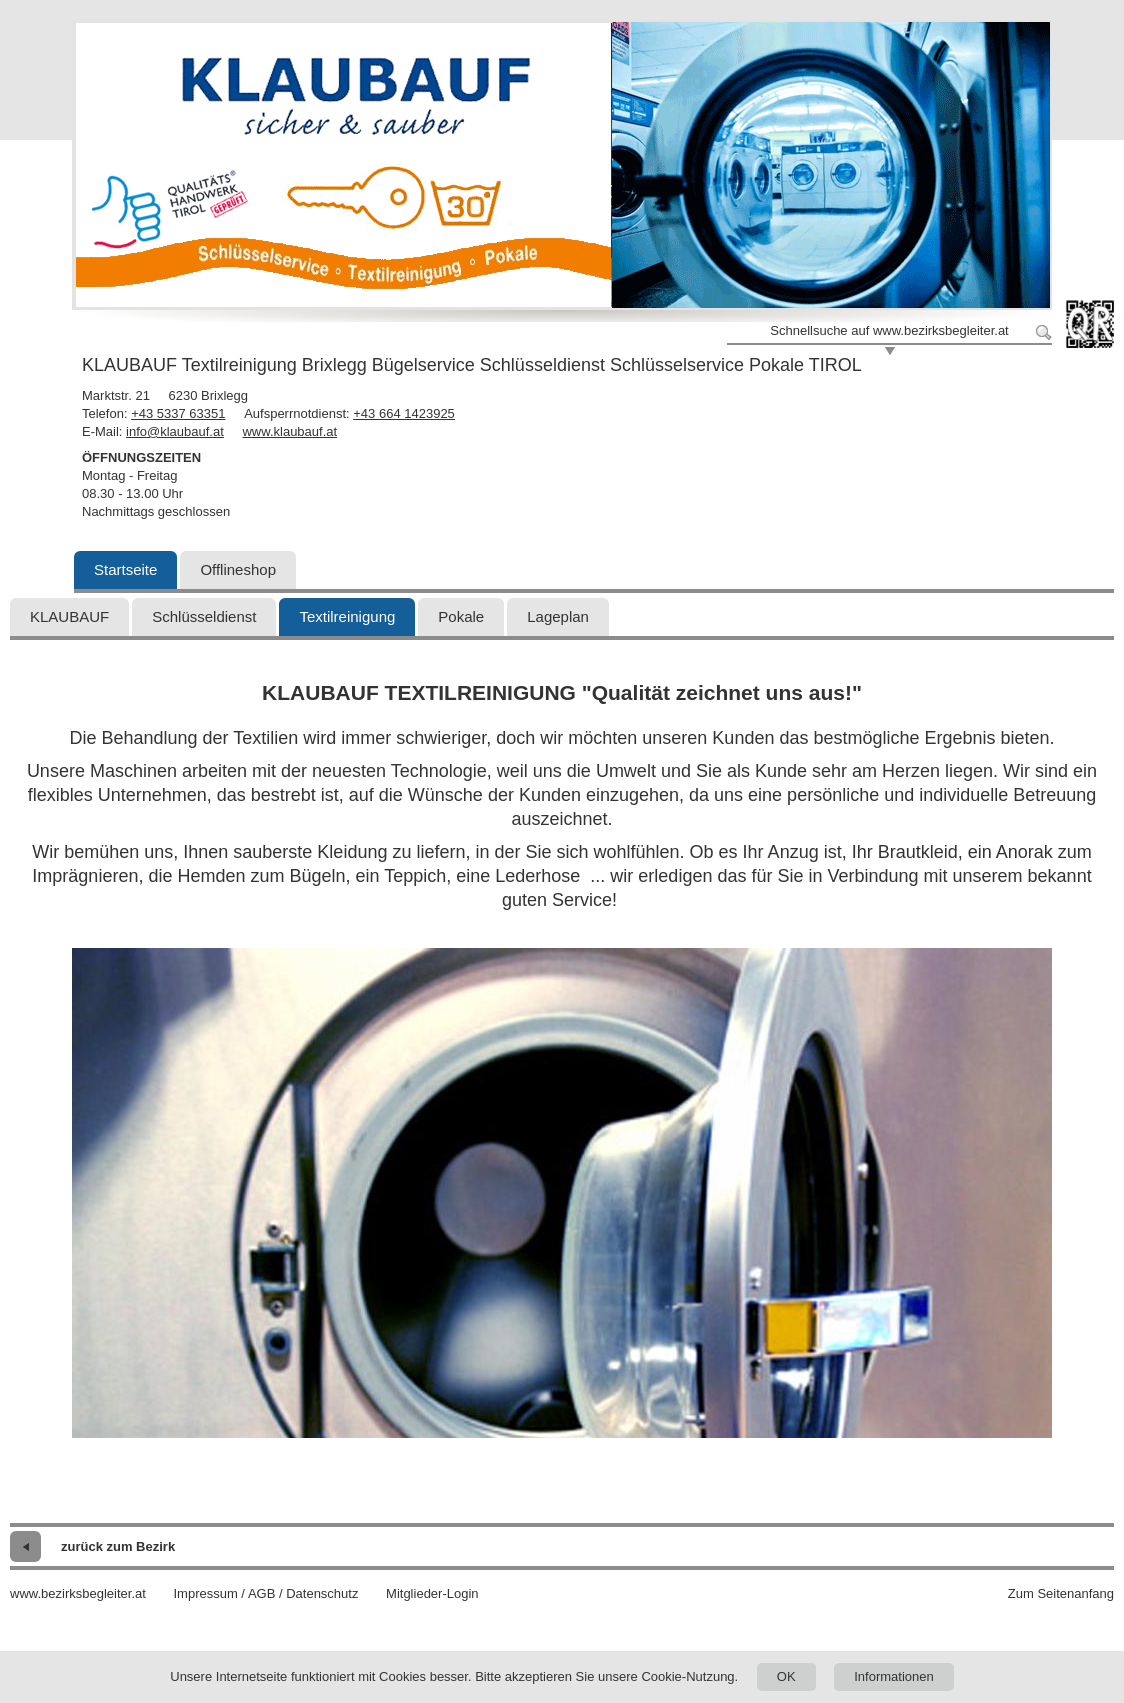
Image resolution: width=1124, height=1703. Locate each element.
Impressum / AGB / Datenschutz (265, 1593)
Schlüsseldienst (204, 616)
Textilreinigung (347, 616)
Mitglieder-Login (432, 1593)
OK (786, 1676)
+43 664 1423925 (404, 413)
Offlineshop (238, 569)
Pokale (461, 616)
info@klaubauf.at (175, 431)
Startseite (125, 569)
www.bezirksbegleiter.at (78, 1593)
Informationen (894, 1676)
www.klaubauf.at (289, 431)
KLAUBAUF (69, 616)
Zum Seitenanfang (1061, 1593)
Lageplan (558, 616)
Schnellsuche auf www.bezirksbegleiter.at (889, 330)
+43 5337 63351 (178, 413)
